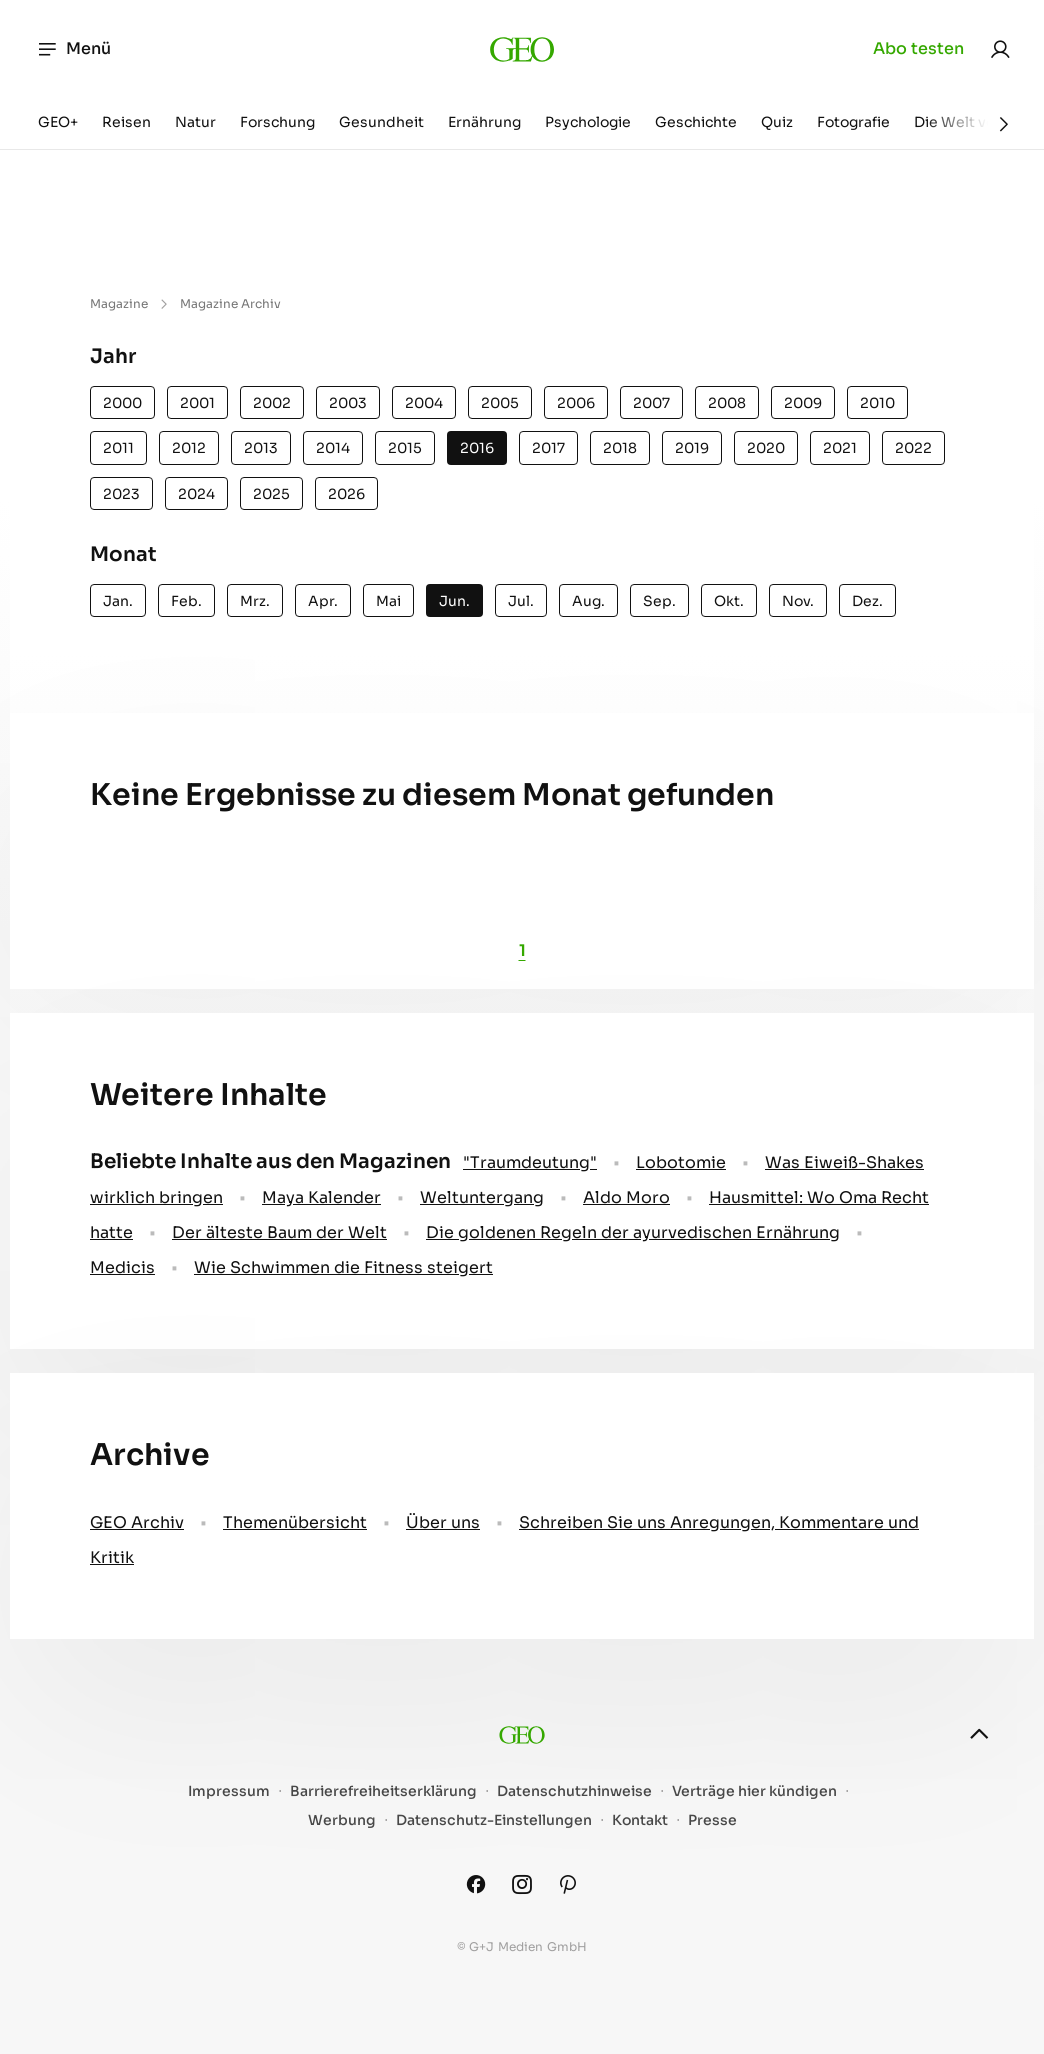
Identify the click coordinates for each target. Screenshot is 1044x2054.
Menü (73, 49)
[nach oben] (979, 1734)
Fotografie (853, 122)
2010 (877, 403)
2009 (803, 403)
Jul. (521, 601)
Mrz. (255, 601)
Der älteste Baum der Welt (279, 1232)
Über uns (443, 1522)
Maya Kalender (321, 1197)
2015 (405, 448)
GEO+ (58, 122)
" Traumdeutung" (530, 1162)
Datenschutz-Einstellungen (494, 1820)
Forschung (277, 122)
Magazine (119, 303)
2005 (500, 403)
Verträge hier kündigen (754, 1791)
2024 (196, 494)
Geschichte (696, 122)
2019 (692, 448)
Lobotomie (681, 1162)
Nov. (798, 601)
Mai (388, 601)
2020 (766, 448)
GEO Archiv (137, 1522)
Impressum (229, 1791)
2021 (840, 448)
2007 (651, 403)
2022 (913, 448)
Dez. (867, 601)
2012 (189, 448)
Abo (918, 49)
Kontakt (640, 1820)
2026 (346, 494)
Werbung (342, 1820)
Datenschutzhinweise (574, 1791)
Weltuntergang (482, 1197)
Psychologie (588, 122)
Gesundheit (381, 122)
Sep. (659, 601)
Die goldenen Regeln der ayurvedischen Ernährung (633, 1232)
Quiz (777, 122)
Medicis (122, 1267)
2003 (348, 403)
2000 (122, 403)
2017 (548, 448)
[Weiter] (1004, 124)
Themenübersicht (295, 1522)
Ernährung (484, 122)
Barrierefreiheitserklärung (383, 1791)
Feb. (186, 601)
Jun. (454, 601)
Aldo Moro (626, 1197)
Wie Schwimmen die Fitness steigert (343, 1267)
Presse (712, 1820)
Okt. (729, 601)
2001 (197, 403)
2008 (727, 403)
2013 (261, 448)
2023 (121, 494)
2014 (333, 448)
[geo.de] (522, 49)
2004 (424, 403)
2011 (118, 448)
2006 (576, 403)
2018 (620, 448)
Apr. (323, 601)
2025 (271, 494)
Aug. (588, 601)
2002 (272, 403)
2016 (477, 448)
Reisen (126, 122)
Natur (195, 122)
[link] (1000, 49)
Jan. (118, 601)
